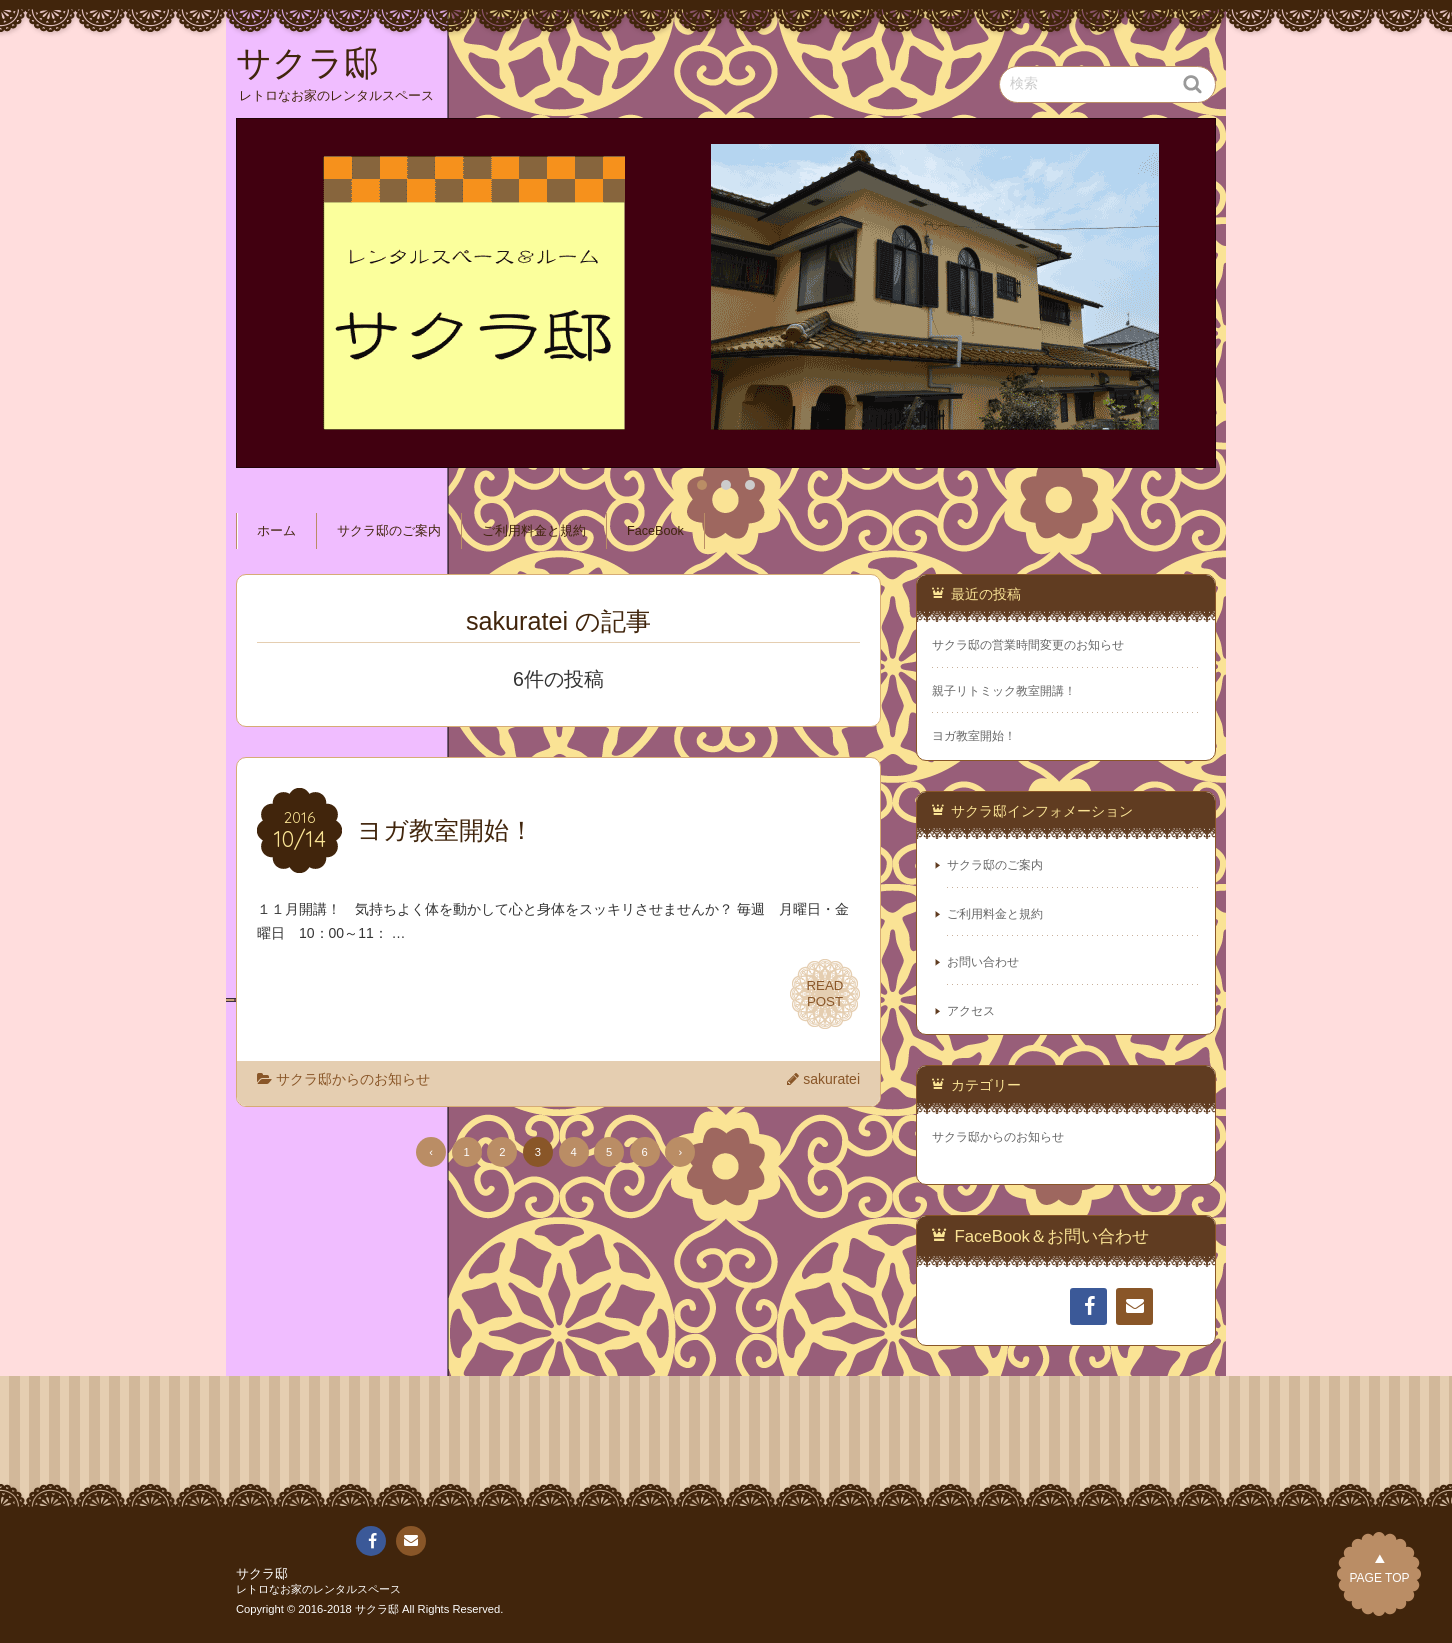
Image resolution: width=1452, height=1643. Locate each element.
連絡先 (1134, 1310)
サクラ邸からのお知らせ (353, 1079)
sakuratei (831, 1079)
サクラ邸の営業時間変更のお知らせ (1028, 645)
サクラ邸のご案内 (389, 531)
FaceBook (655, 531)
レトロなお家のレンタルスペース (318, 1589)
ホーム (276, 531)
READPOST (825, 994)
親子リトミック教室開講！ (1004, 691)
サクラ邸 (262, 1574)
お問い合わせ (983, 962)
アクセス (971, 1011)
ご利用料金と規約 (534, 531)
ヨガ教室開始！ (974, 736)
